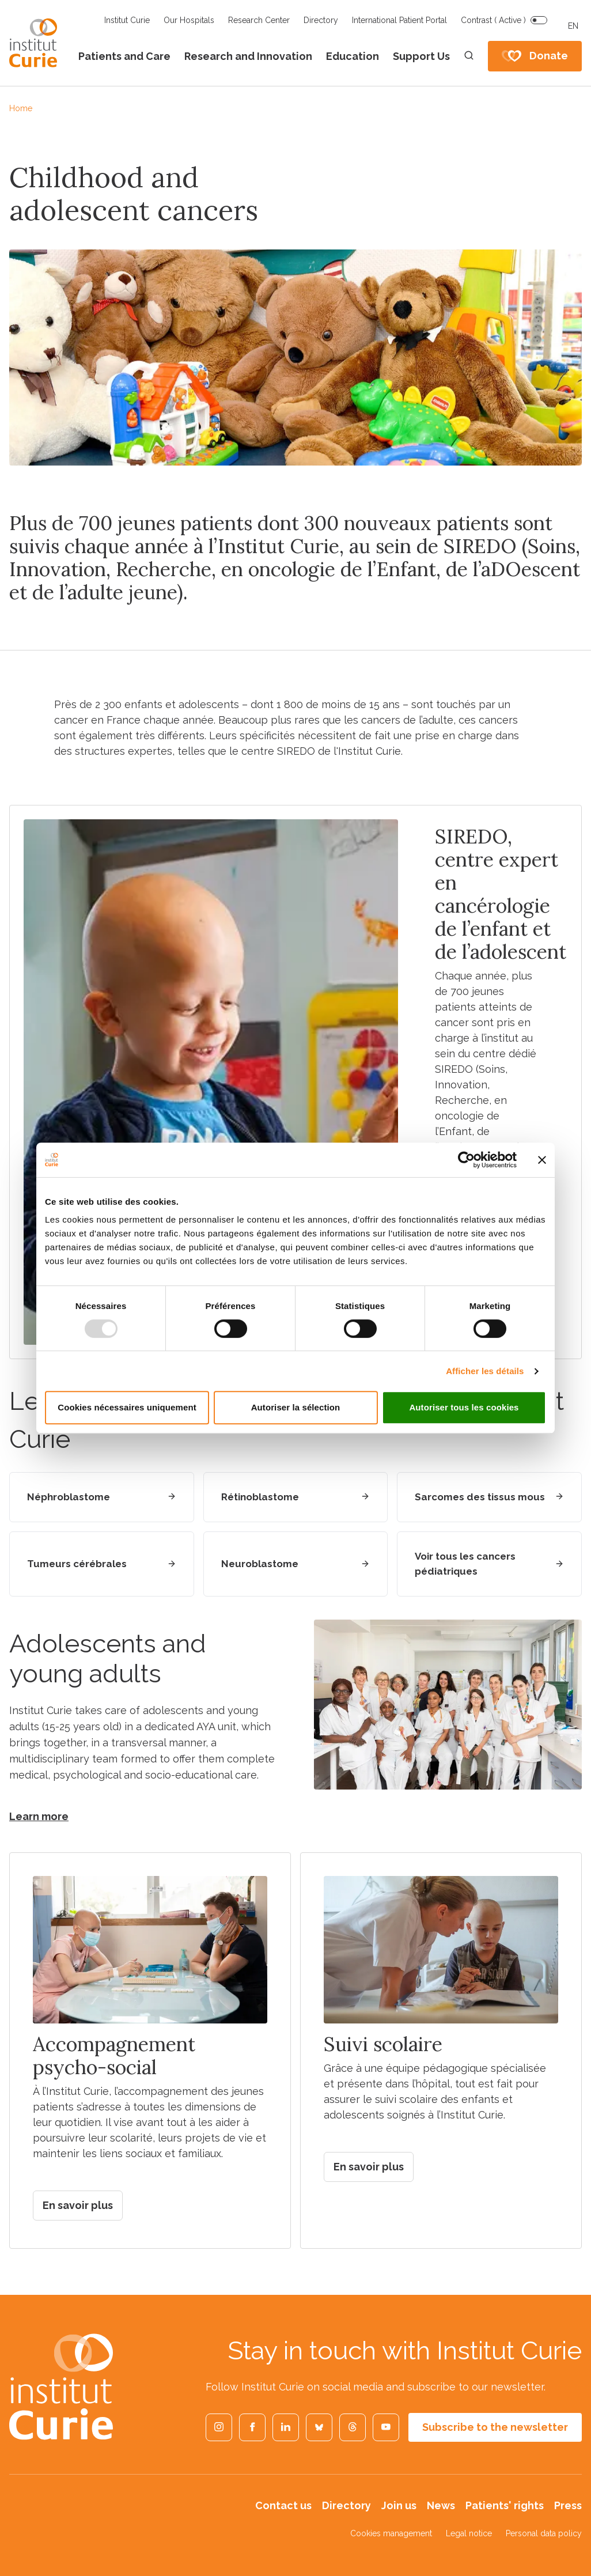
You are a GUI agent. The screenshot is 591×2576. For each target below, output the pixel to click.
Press (568, 2505)
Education (352, 56)
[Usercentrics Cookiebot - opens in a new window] (466, 1159)
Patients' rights (504, 2505)
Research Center (259, 20)
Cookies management (391, 2533)
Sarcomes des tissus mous (480, 1497)
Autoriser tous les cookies (463, 1407)
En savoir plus (78, 2205)
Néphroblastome (68, 1497)
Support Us (421, 56)
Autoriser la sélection (295, 1407)
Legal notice (469, 2533)
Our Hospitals (189, 20)
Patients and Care (124, 56)
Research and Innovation (248, 56)
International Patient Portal (399, 20)
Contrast (493, 20)
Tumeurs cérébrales (77, 1563)
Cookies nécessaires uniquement (127, 1407)
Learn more (39, 1816)
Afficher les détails (485, 1371)
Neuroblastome (259, 1563)
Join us (398, 2505)
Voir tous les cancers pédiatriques (465, 1563)
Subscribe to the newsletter (495, 2427)
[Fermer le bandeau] (542, 1160)
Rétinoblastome (260, 1497)
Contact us (283, 2505)
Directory (321, 20)
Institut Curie (127, 20)
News (441, 2505)
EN (573, 26)
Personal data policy (544, 2533)
